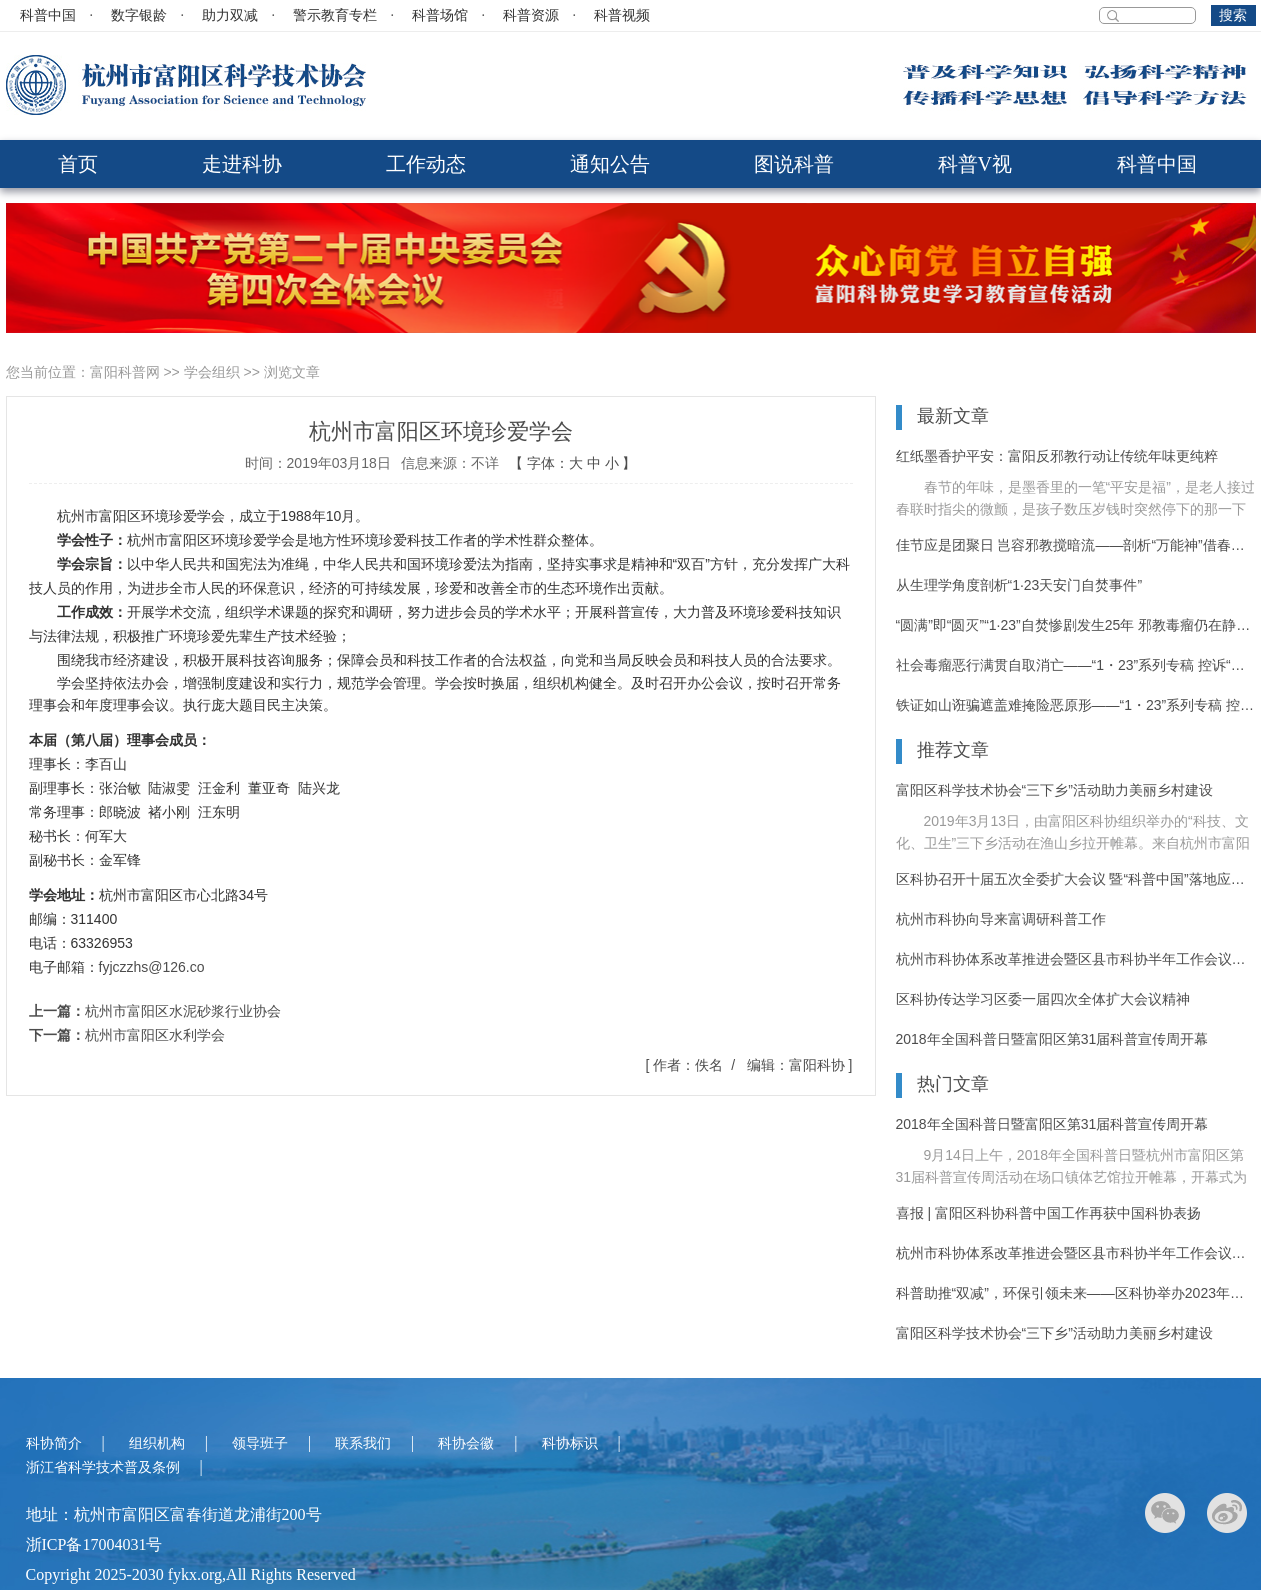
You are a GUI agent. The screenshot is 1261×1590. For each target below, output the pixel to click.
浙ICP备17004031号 (94, 1544)
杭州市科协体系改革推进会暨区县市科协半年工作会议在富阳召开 (1076, 959)
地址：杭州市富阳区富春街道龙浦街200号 (174, 1514)
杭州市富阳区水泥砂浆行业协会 (183, 1011)
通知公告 (610, 164)
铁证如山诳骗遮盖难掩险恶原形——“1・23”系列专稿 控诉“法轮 (1076, 705)
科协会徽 (466, 1443)
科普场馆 (440, 15)
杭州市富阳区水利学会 (155, 1035)
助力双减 (230, 15)
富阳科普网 (125, 372)
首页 (78, 164)
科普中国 (48, 15)
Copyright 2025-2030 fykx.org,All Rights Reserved (191, 1574)
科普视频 (622, 15)
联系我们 (363, 1443)
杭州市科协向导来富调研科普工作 (1001, 919)
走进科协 (242, 164)
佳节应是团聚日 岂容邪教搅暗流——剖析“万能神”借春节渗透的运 (1076, 545)
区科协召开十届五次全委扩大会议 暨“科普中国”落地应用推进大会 (1076, 879)
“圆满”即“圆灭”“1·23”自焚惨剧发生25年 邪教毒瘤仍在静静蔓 (1076, 625)
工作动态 (426, 164)
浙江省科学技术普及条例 (103, 1467)
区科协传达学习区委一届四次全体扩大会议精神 (1043, 999)
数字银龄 (139, 15)
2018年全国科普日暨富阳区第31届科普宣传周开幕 (1052, 1039)
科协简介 (54, 1443)
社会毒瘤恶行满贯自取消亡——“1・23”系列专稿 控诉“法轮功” (1076, 665)
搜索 (1233, 15)
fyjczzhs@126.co (152, 967)
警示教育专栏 (335, 15)
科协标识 (570, 1443)
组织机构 (157, 1443)
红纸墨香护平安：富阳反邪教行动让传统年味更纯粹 (1057, 456)
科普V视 (975, 164)
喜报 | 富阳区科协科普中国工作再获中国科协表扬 (1048, 1213)
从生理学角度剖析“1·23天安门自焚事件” (1019, 585)
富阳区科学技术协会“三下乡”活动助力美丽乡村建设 (1054, 790)
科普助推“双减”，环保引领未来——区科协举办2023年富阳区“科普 (1076, 1293)
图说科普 (794, 164)
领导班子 (260, 1443)
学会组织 (212, 372)
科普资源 (531, 15)
